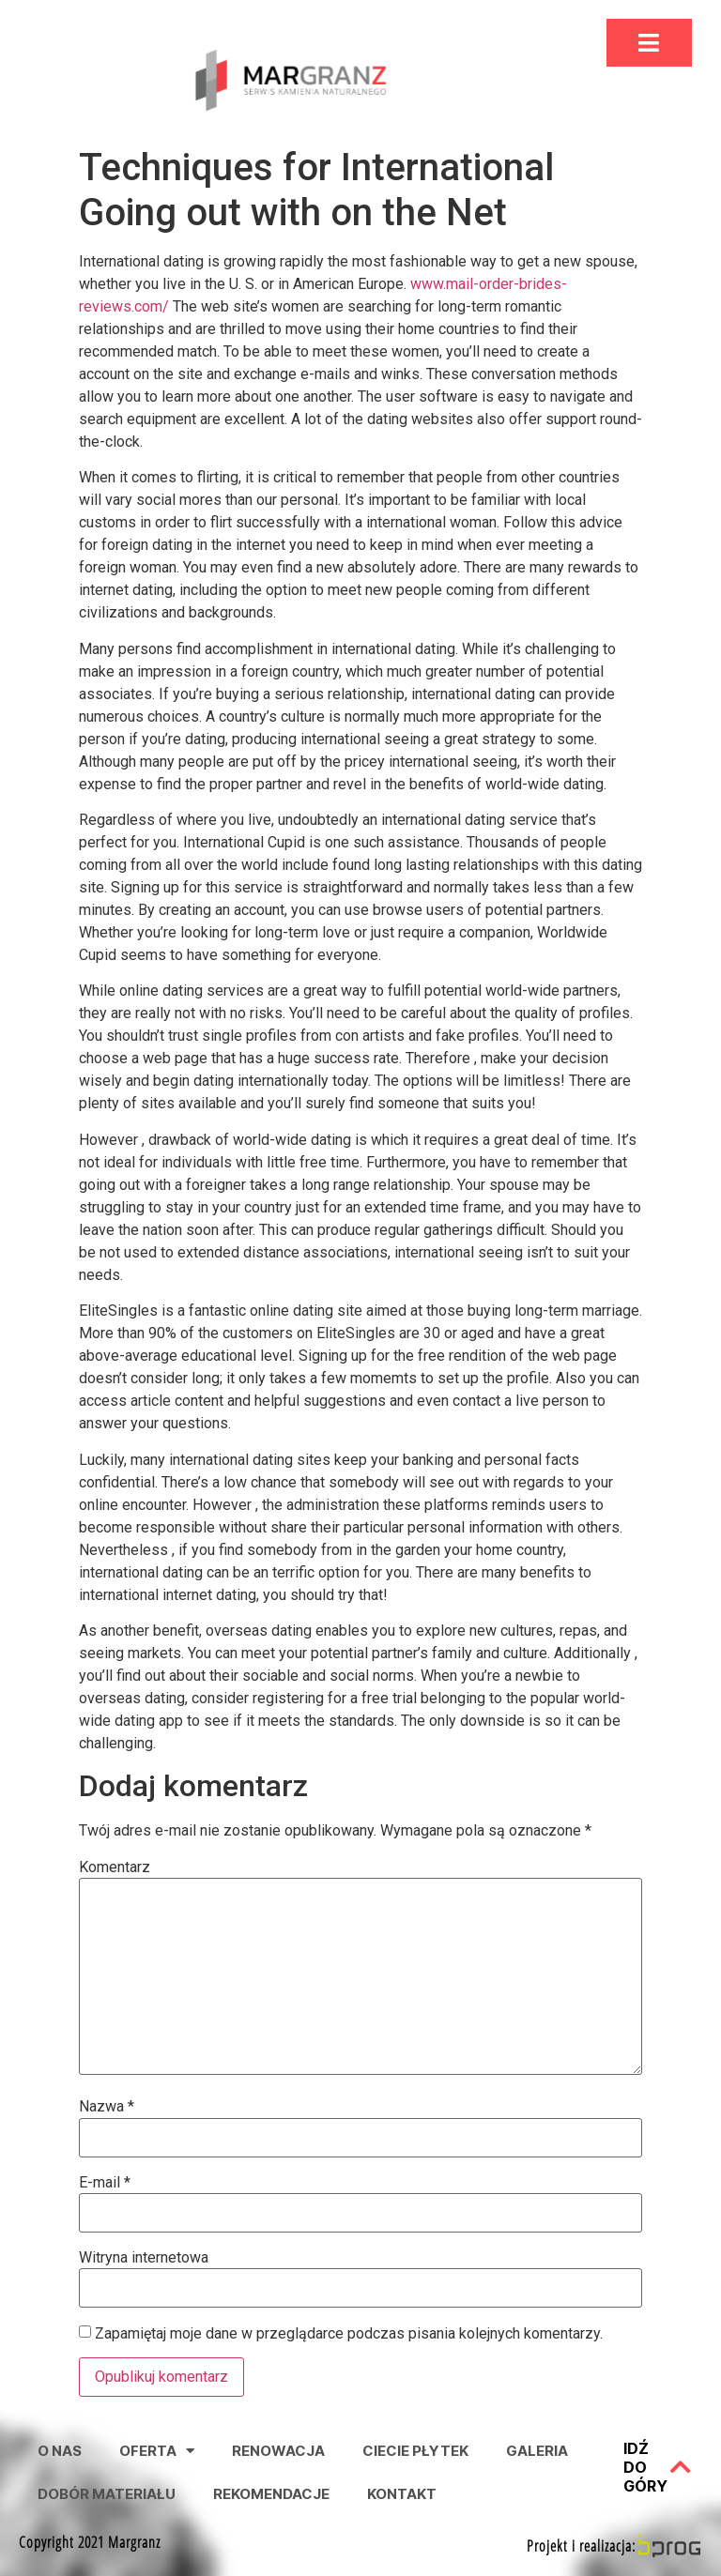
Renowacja (278, 2451)
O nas (60, 2451)
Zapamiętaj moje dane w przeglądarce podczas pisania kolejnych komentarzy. (349, 2333)
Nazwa (106, 2106)
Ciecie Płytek (415, 2451)
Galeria (537, 2451)
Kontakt (402, 2494)
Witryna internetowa (143, 2257)
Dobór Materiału (107, 2494)
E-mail (104, 2182)
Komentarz (114, 1867)
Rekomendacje (271, 2494)
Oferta (156, 2450)
